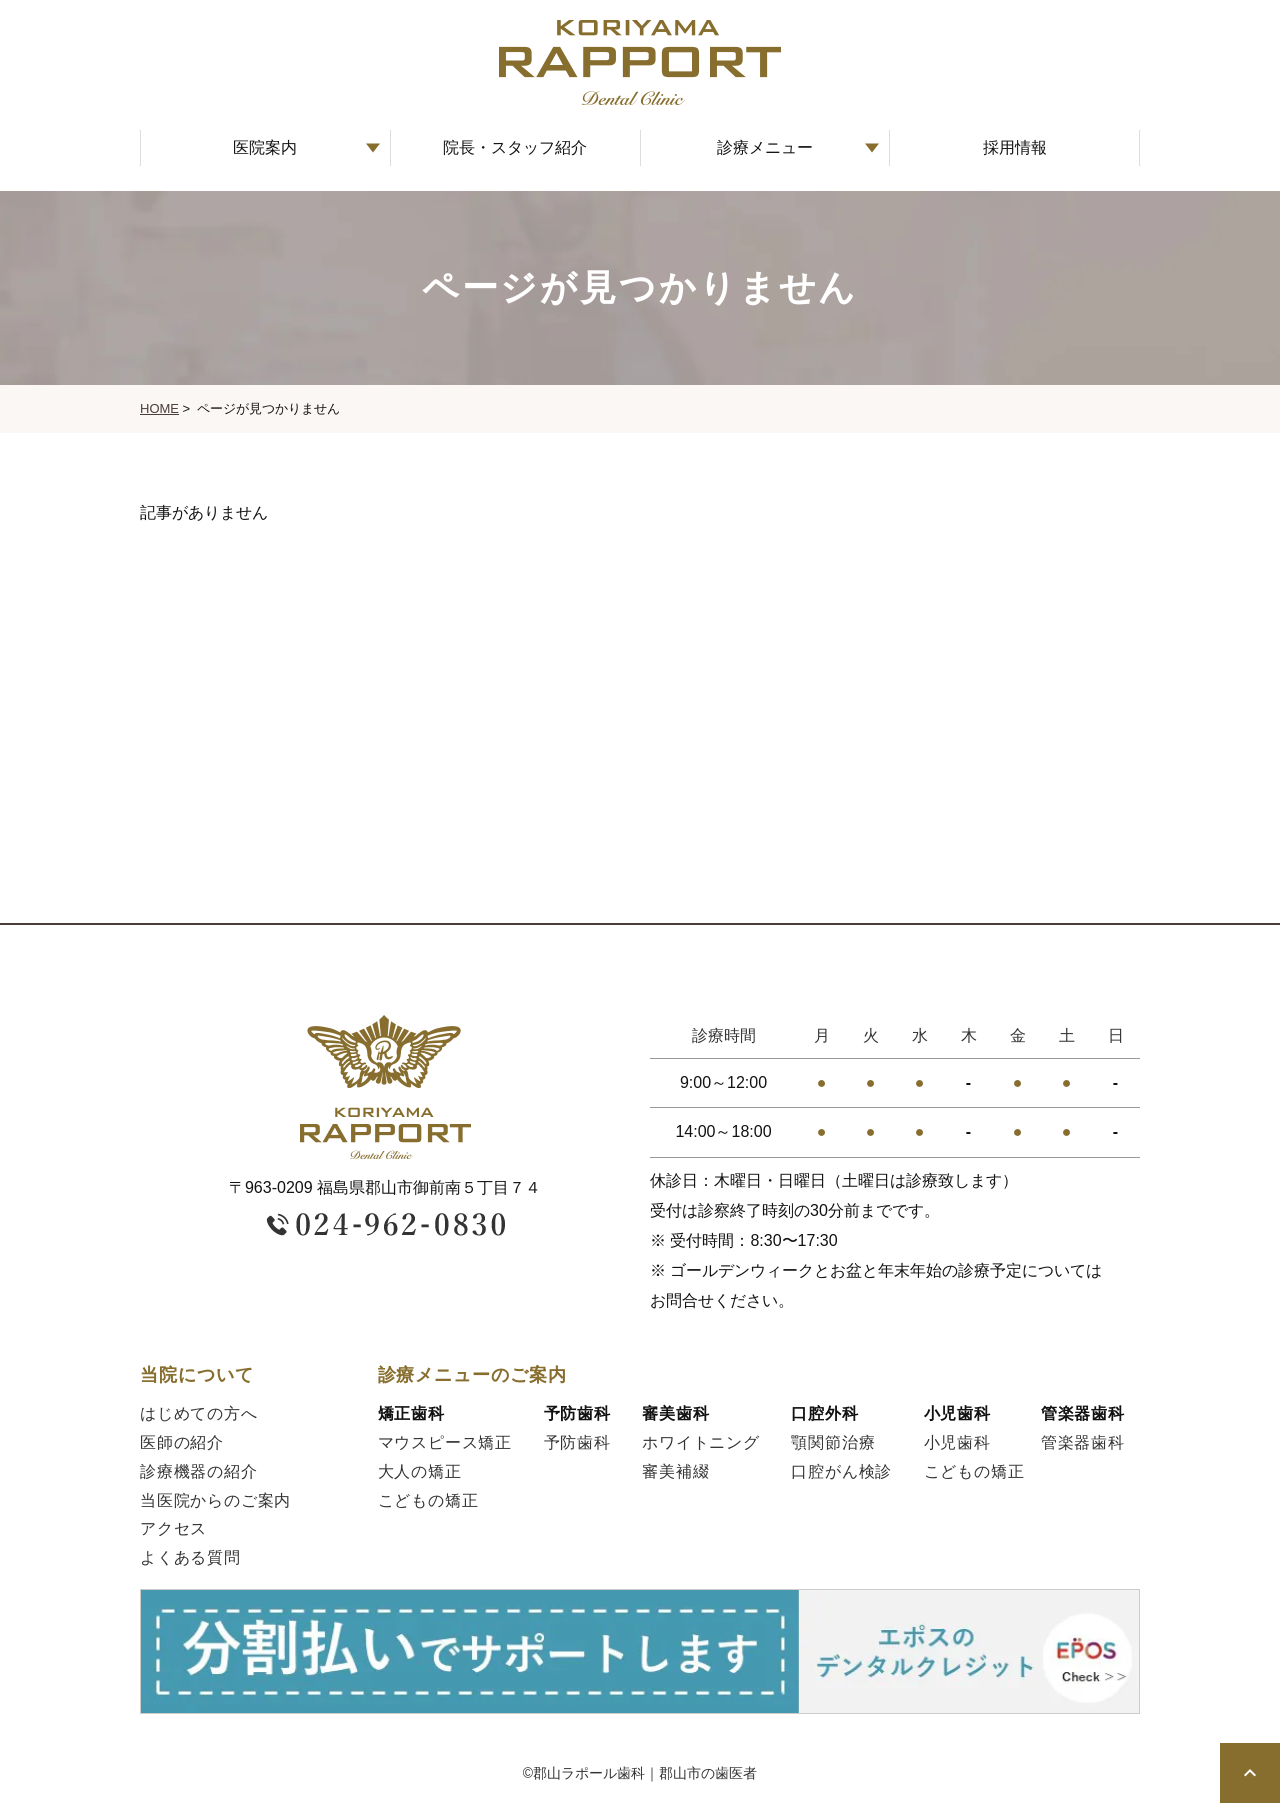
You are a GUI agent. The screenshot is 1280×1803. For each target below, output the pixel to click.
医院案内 (265, 147)
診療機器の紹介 (199, 1471)
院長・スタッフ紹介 (515, 147)
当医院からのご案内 (215, 1500)
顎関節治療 (833, 1442)
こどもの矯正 (428, 1500)
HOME (159, 408)
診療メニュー (765, 147)
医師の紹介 (182, 1442)
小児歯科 (957, 1442)
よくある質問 (190, 1557)
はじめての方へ (199, 1413)
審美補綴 (675, 1471)
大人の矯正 (420, 1471)
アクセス (173, 1528)
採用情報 (1015, 147)
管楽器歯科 (1083, 1442)
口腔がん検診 (841, 1471)
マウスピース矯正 (445, 1442)
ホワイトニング (701, 1442)
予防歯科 (577, 1442)
